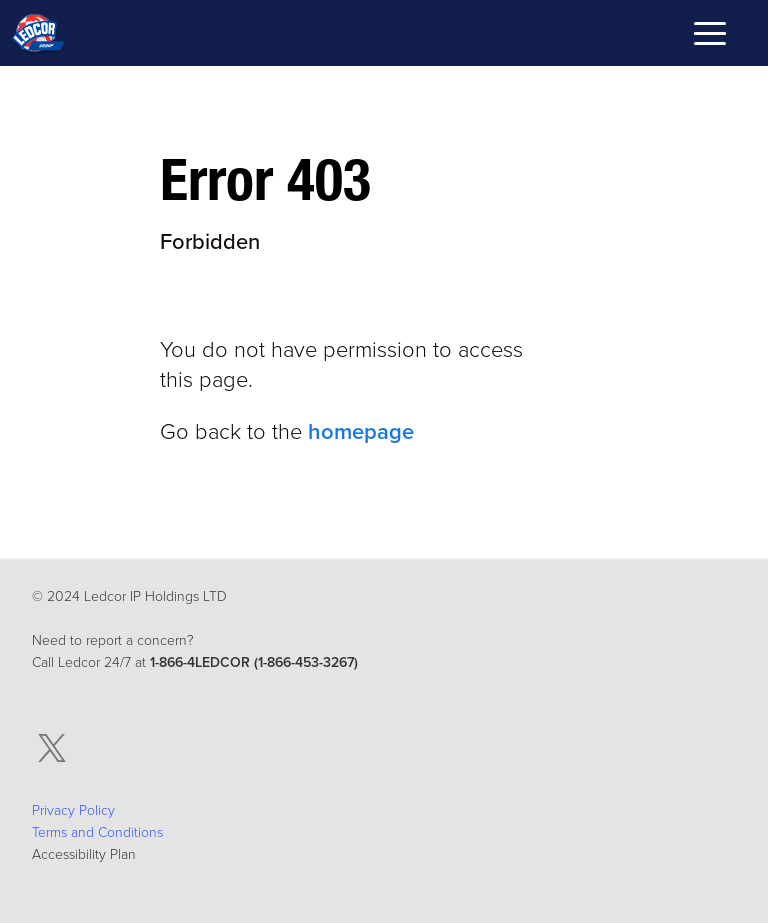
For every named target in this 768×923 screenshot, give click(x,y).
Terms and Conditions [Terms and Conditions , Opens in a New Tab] (97, 832)
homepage (361, 432)
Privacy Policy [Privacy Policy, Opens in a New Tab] (73, 810)
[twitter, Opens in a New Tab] (52, 748)
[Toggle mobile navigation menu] (710, 36)
